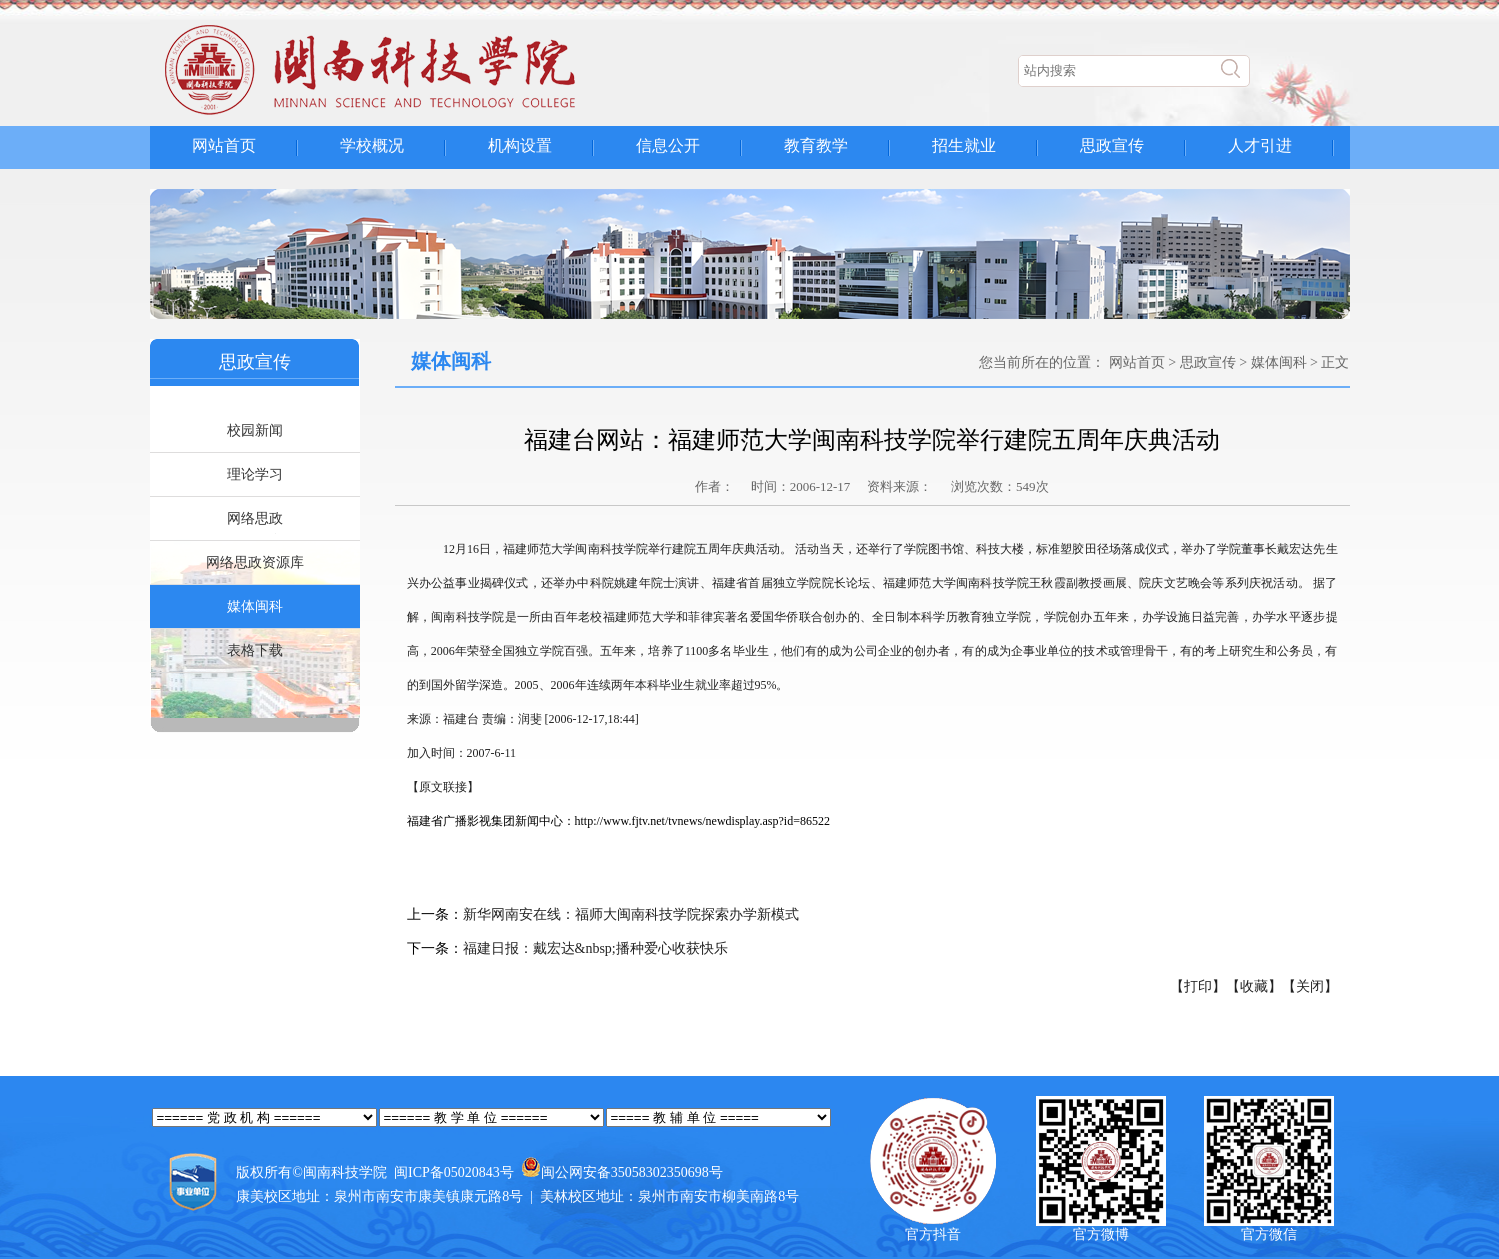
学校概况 (372, 145)
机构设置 (520, 145)
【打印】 (1198, 986)
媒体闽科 (255, 606)
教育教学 (816, 145)
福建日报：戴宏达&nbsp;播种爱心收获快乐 (595, 948)
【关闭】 (1310, 986)
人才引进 (1260, 145)
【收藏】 (1254, 986)
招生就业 (964, 145)
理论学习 (255, 474)
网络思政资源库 (255, 562)
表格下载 (255, 650)
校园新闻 (255, 430)
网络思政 (255, 518)
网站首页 (224, 145)
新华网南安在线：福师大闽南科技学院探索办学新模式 (631, 914)
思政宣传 (1112, 145)
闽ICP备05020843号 (454, 1172)
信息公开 (668, 145)
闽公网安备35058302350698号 (632, 1172)
